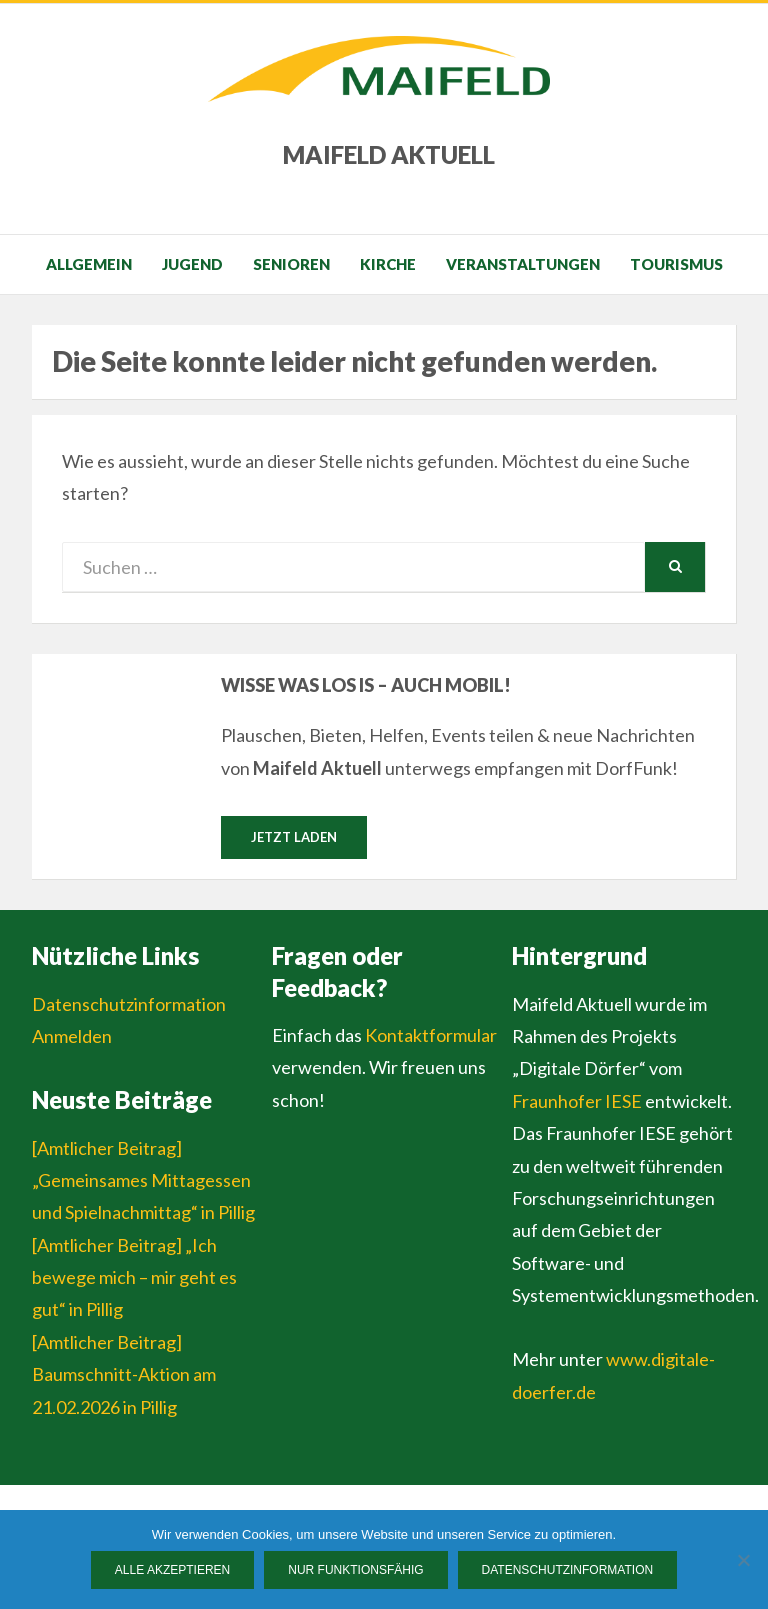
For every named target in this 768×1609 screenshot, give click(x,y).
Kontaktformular (431, 1035)
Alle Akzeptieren (172, 1570)
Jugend (192, 264)
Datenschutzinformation (129, 1004)
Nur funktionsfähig (355, 1570)
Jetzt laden (294, 837)
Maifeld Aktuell (389, 154)
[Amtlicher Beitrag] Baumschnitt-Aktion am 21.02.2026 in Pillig (124, 1374)
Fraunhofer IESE (577, 1101)
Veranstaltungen (523, 264)
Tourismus (676, 264)
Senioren (291, 264)
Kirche (388, 264)
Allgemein (89, 264)
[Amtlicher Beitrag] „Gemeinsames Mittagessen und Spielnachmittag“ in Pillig (143, 1180)
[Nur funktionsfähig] (743, 1560)
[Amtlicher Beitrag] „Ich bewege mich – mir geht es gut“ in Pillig (134, 1277)
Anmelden (72, 1036)
